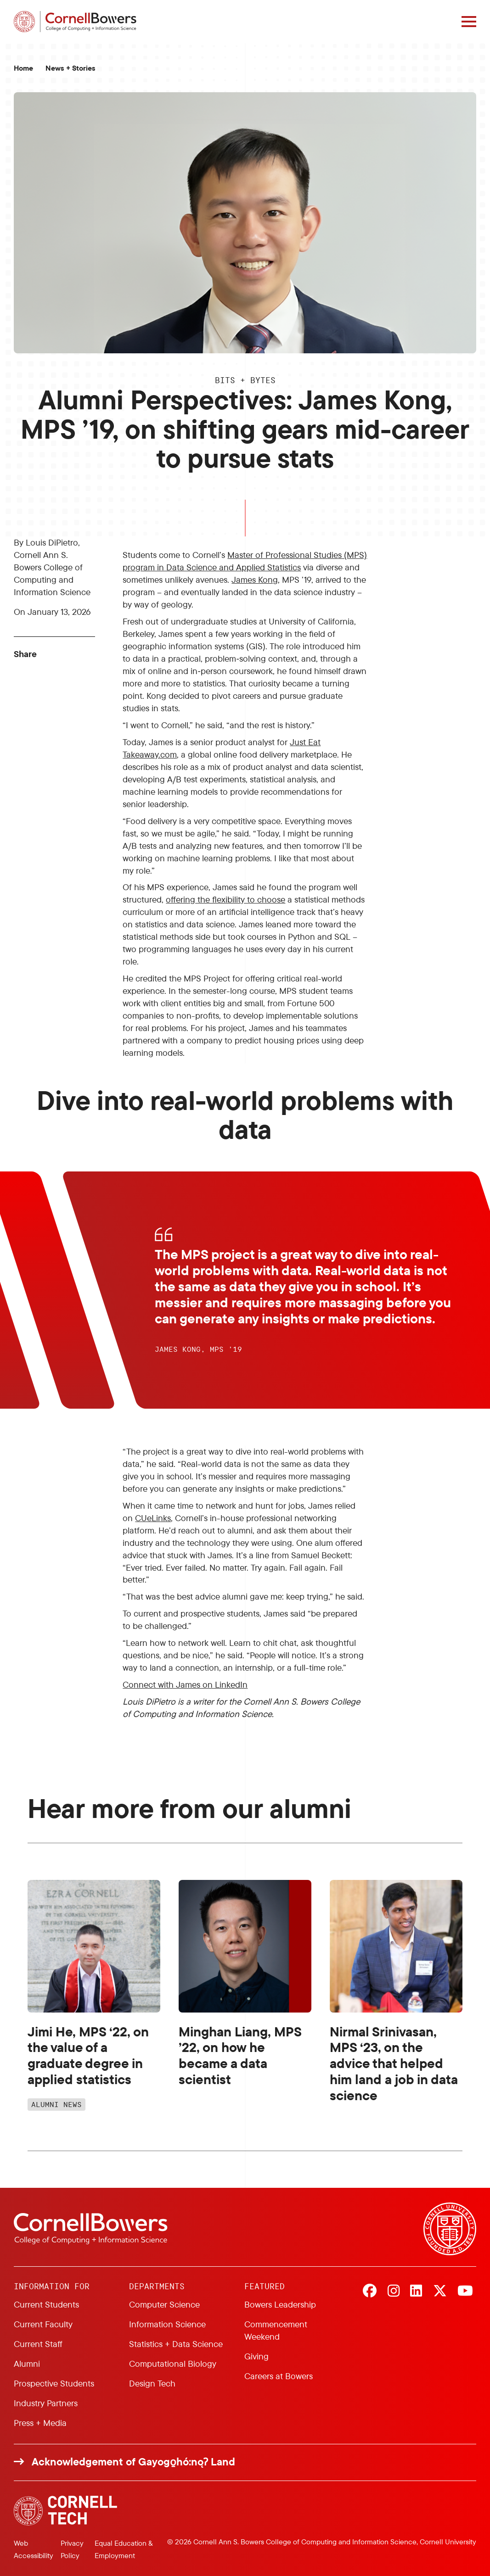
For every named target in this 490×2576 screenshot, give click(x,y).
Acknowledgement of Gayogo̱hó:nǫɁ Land (133, 2461)
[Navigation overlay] (469, 21)
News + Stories (70, 68)
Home (23, 68)
